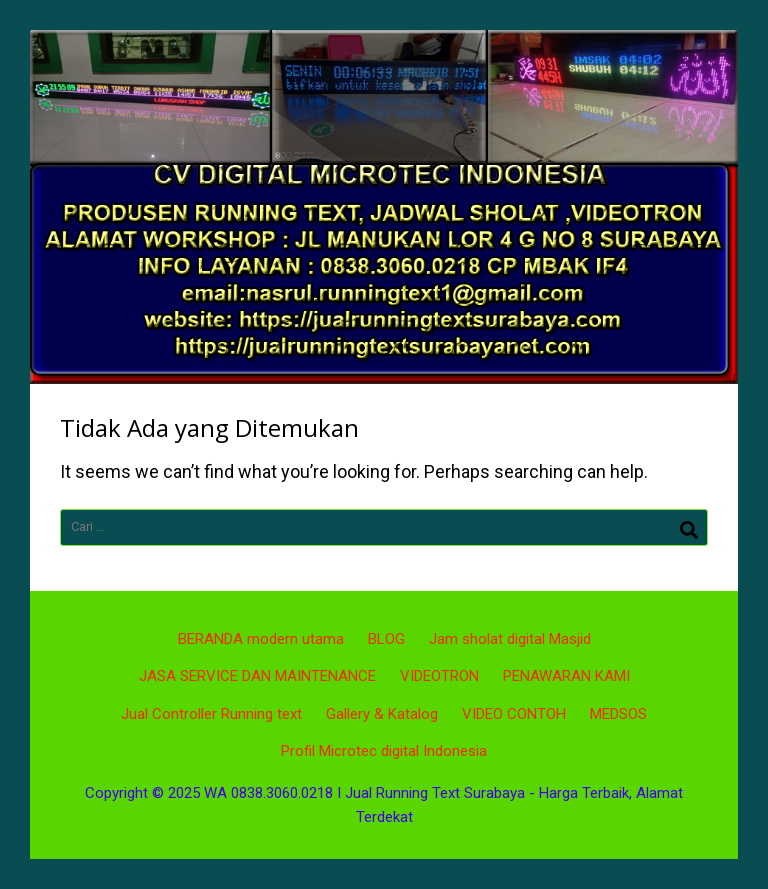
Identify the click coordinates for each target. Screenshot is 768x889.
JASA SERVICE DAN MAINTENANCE (257, 676)
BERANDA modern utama (261, 639)
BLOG (386, 639)
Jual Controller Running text (211, 714)
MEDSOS (618, 714)
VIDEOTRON (439, 676)
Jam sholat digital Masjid (510, 639)
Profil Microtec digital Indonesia (384, 751)
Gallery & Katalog (382, 714)
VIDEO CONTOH (514, 714)
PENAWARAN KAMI (566, 676)
